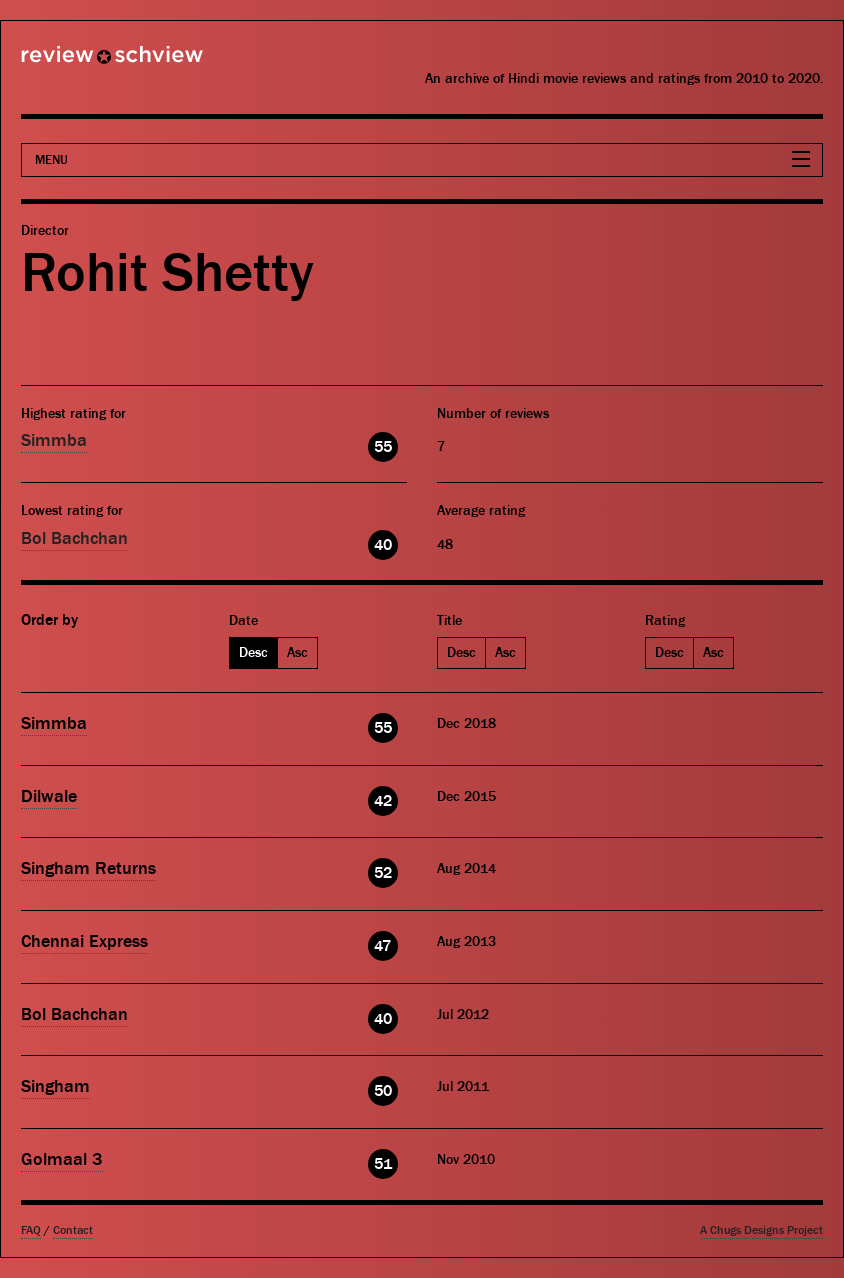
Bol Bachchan (74, 538)
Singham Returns (88, 868)
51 (383, 1164)
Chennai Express (84, 941)
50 (383, 1091)
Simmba (54, 440)
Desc (253, 653)
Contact (73, 1230)
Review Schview (78, 63)
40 (383, 545)
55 (383, 447)
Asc (297, 653)
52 (383, 873)
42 (383, 801)
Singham (55, 1086)
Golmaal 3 (62, 1159)
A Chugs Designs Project (761, 1230)
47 (382, 946)
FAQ (31, 1230)
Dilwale (49, 796)
